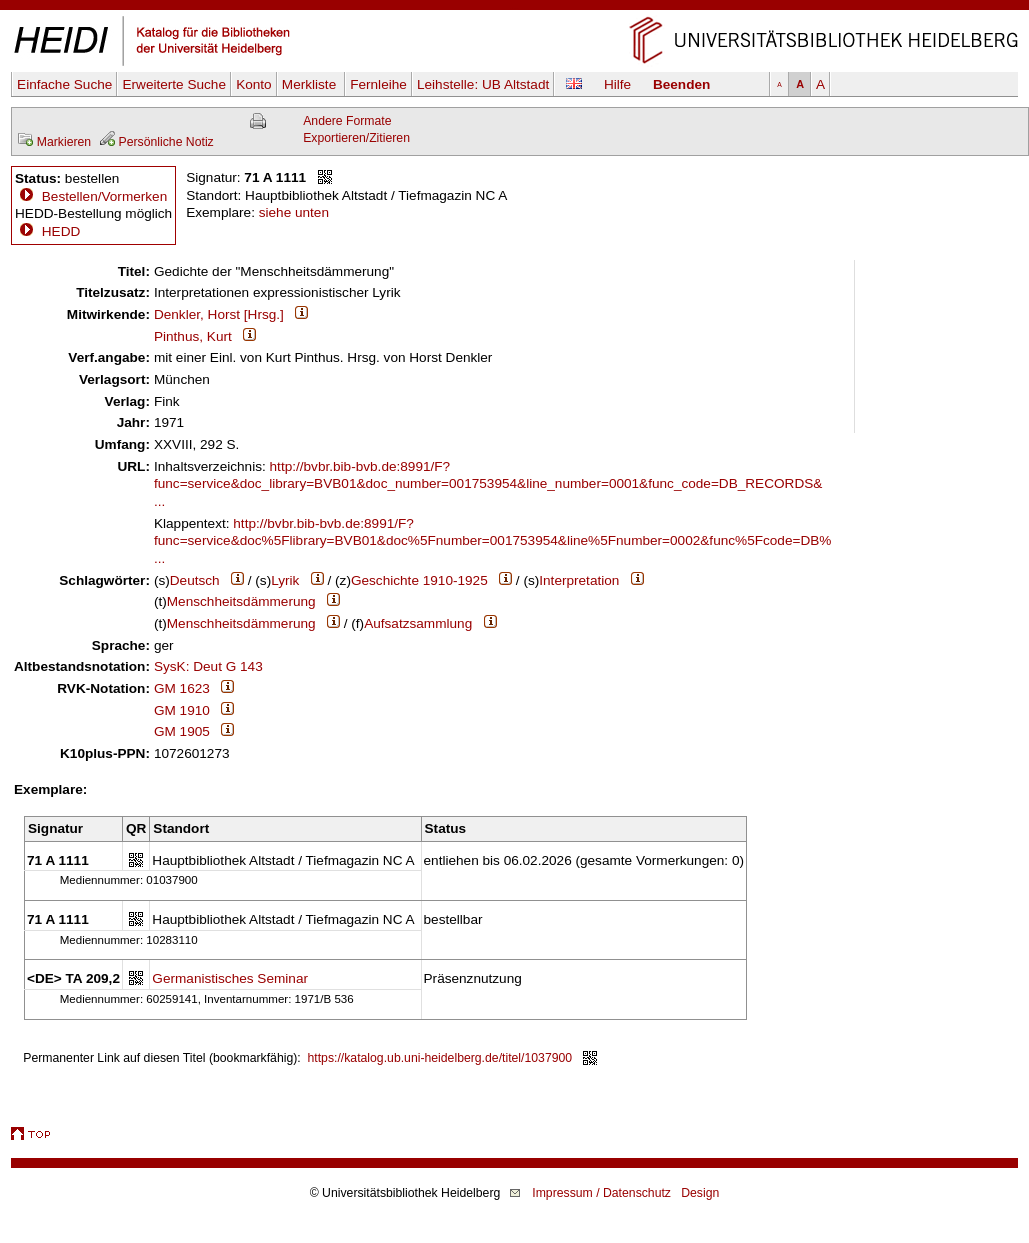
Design (700, 1193)
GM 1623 (182, 688)
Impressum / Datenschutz (601, 1193)
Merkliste (311, 84)
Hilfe (617, 84)
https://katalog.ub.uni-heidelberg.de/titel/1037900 (440, 1058)
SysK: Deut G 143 (208, 666)
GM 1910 (182, 710)
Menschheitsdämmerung (241, 601)
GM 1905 (182, 731)
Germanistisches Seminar (230, 978)
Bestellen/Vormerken (104, 196)
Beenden (681, 84)
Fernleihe (378, 84)
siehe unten (294, 212)
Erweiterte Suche (174, 84)
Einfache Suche (64, 84)
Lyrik (285, 580)
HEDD (47, 231)
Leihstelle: (483, 84)
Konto (254, 84)
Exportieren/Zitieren (356, 138)
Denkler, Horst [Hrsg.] (219, 314)
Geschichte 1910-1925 (419, 580)
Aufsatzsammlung (418, 623)
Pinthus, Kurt (193, 336)
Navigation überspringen (514, 8)
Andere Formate (347, 121)
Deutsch (195, 580)
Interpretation (579, 580)
